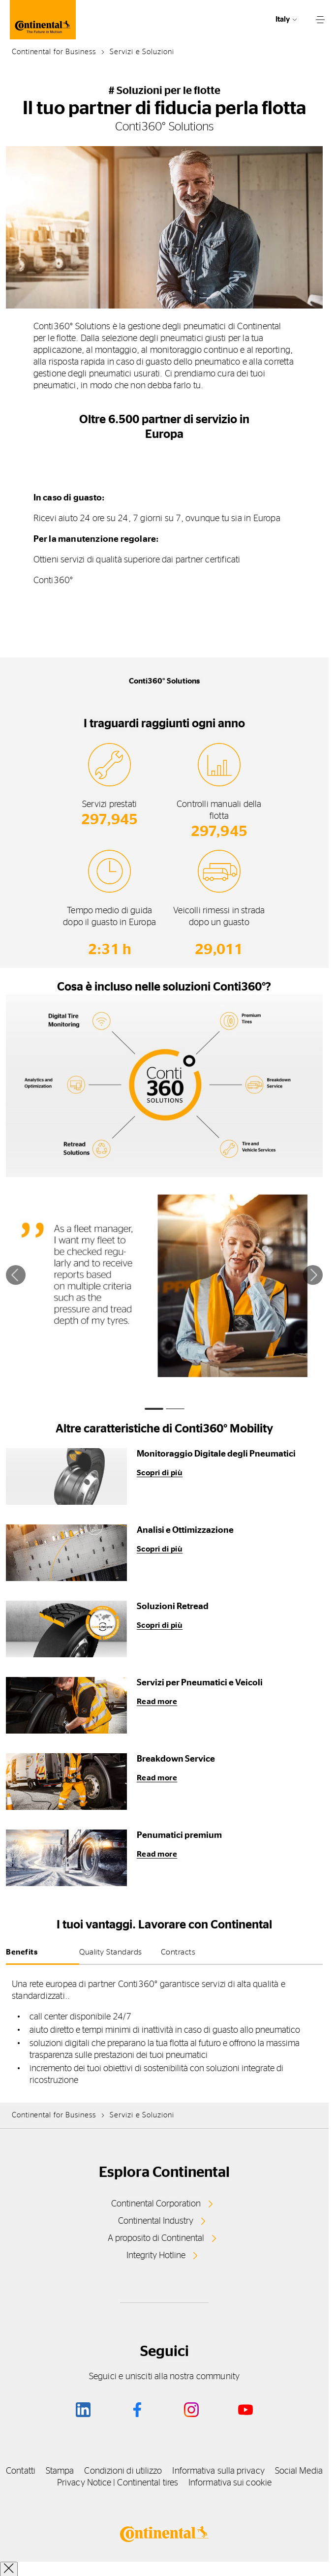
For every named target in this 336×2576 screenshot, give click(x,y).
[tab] (154, 1409)
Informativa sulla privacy (218, 2471)
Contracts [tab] (178, 1952)
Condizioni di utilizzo (123, 2471)
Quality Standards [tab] (110, 1952)
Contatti (20, 2471)
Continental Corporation (156, 2204)
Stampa (60, 2471)
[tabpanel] (164, 2032)
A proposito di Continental (156, 2238)
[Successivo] (313, 1274)
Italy (282, 19)
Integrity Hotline (155, 2255)
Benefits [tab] (21, 1952)
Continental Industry (155, 2221)
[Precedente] (16, 1274)
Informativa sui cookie (230, 2483)
